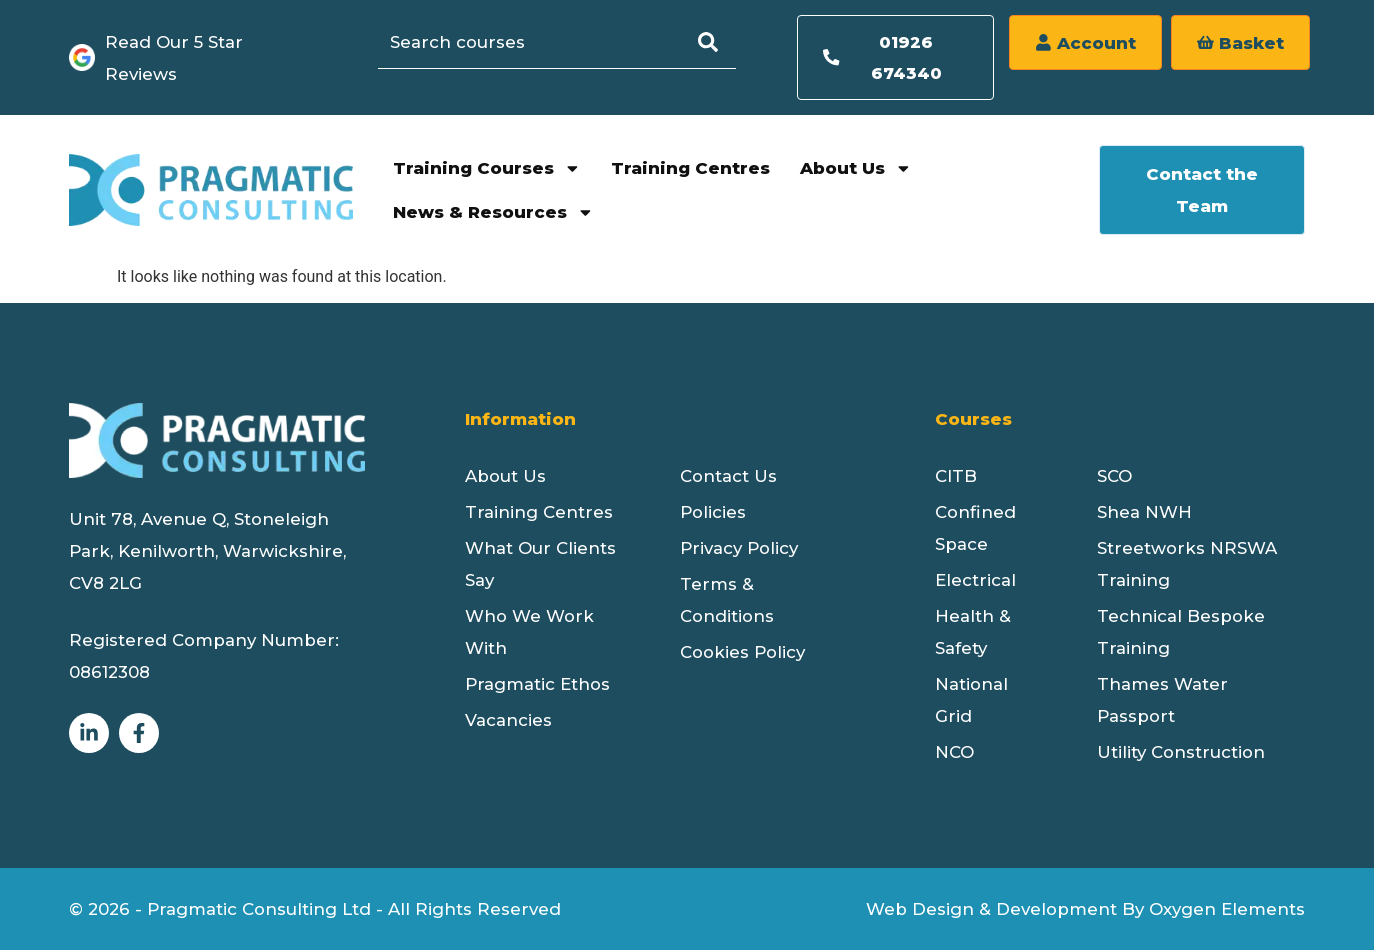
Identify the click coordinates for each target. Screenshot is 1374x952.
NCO (954, 754)
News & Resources (493, 214)
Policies (713, 514)
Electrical (975, 582)
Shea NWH (1144, 514)
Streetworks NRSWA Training (1187, 566)
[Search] (722, 42)
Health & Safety (973, 634)
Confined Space (975, 530)
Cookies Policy (742, 654)
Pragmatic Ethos (537, 686)
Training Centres (690, 170)
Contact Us (728, 478)
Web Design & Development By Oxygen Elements (1085, 911)
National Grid (971, 702)
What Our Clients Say (540, 566)
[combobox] (543, 42)
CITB (956, 478)
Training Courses (487, 170)
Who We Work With (529, 634)
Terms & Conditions (727, 602)
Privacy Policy (739, 550)
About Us (856, 170)
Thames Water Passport (1162, 702)
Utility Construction (1181, 754)
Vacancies (508, 722)
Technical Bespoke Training (1181, 634)
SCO (1114, 478)
